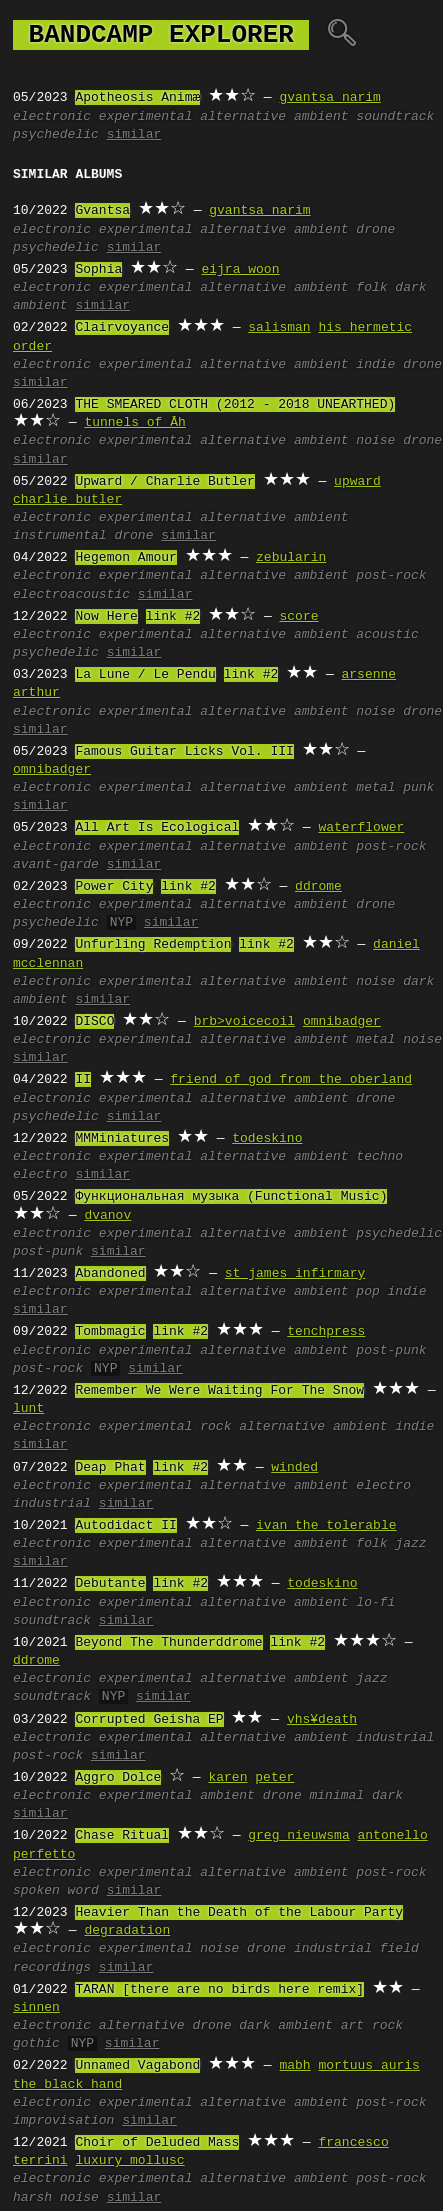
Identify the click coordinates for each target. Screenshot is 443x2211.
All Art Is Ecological (157, 828)
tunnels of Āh (134, 423)
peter (274, 1778)
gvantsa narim (329, 98)
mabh (294, 2066)
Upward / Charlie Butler (164, 482)
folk (371, 288)
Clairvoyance (122, 328)
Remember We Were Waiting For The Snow (219, 1391)
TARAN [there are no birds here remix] (219, 1990)
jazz (410, 1544)
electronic (52, 117)
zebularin (291, 558)
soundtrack (395, 117)
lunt (28, 1409)
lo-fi (375, 1603)
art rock (372, 2026)
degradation (127, 1931)
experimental (146, 117)
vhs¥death (322, 1720)
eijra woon (240, 270)
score (298, 617)
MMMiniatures (122, 1139)
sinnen (36, 2008)
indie (375, 365)
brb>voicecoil (244, 1022)
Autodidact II (125, 1526)
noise (375, 441)
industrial (52, 1504)
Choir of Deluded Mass (157, 2143)
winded (294, 1468)
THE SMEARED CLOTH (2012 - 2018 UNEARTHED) (235, 405)
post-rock (391, 576)
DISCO (94, 1022)
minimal (337, 1796)
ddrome (318, 887)
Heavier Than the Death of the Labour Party (239, 1913)
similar (134, 135)
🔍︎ (341, 35)
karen (227, 1778)
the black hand (67, 2085)
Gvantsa (102, 211)
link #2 (173, 617)
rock (215, 1427)
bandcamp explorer (161, 35)
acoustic (387, 635)
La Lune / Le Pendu (145, 675)
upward (357, 482)
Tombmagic (110, 1332)
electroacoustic (71, 595)
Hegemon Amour (125, 558)
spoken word (56, 1891)
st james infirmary (295, 1274)
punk (418, 788)
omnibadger (52, 770)
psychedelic (56, 135)
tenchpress (326, 1332)
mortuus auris (368, 2066)
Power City (114, 887)
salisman (279, 328)
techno (379, 1157)
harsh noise (56, 2198)
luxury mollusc (129, 2161)
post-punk (48, 1252)
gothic (36, 2044)
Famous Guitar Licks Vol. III (184, 752)
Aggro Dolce (118, 1778)
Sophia (98, 270)
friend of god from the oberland (291, 1080)
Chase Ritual (122, 1836)
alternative (243, 117)
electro (40, 1175)
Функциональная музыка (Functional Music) (231, 1197)
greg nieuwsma (298, 1836)
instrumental (60, 536)
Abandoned (110, 1274)
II (83, 1080)
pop (367, 1292)
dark (387, 1796)
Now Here (106, 617)
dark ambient (286, 2026)
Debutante (110, 1584)
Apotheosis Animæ (137, 98)
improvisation (63, 2121)
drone (375, 230)
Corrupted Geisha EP (149, 1720)
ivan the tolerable (326, 1526)
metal (375, 788)
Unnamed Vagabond (137, 2066)
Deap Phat (110, 1468)
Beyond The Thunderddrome (168, 1643)
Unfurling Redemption (153, 945)
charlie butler (67, 500)
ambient (321, 117)
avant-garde (56, 865)
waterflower (361, 828)
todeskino (267, 1139)
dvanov (107, 1216)
